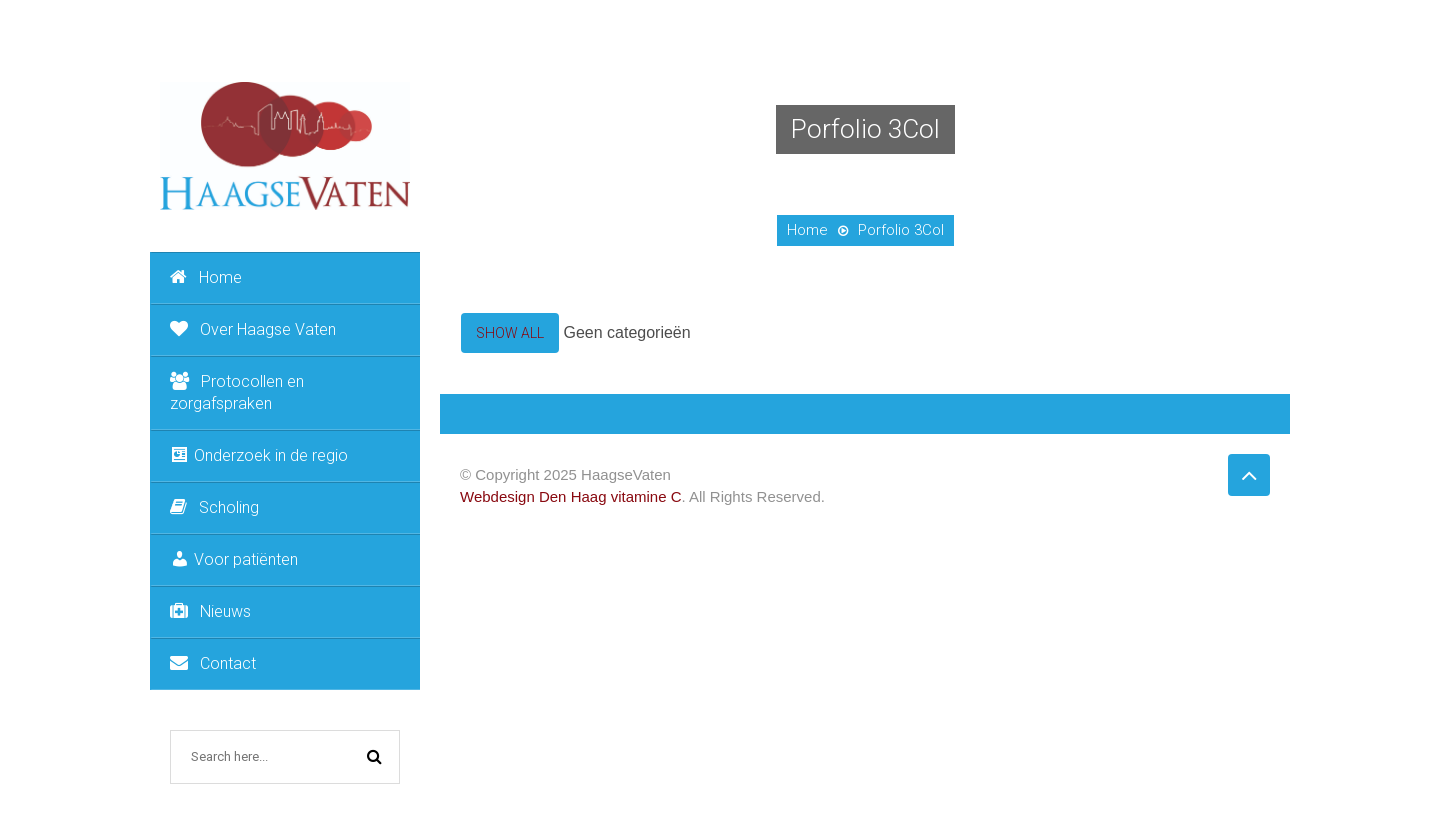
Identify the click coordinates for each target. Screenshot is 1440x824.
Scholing (214, 507)
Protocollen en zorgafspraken (237, 392)
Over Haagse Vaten (253, 329)
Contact (213, 663)
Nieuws (210, 611)
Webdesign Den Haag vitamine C (571, 496)
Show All (510, 333)
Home (206, 277)
